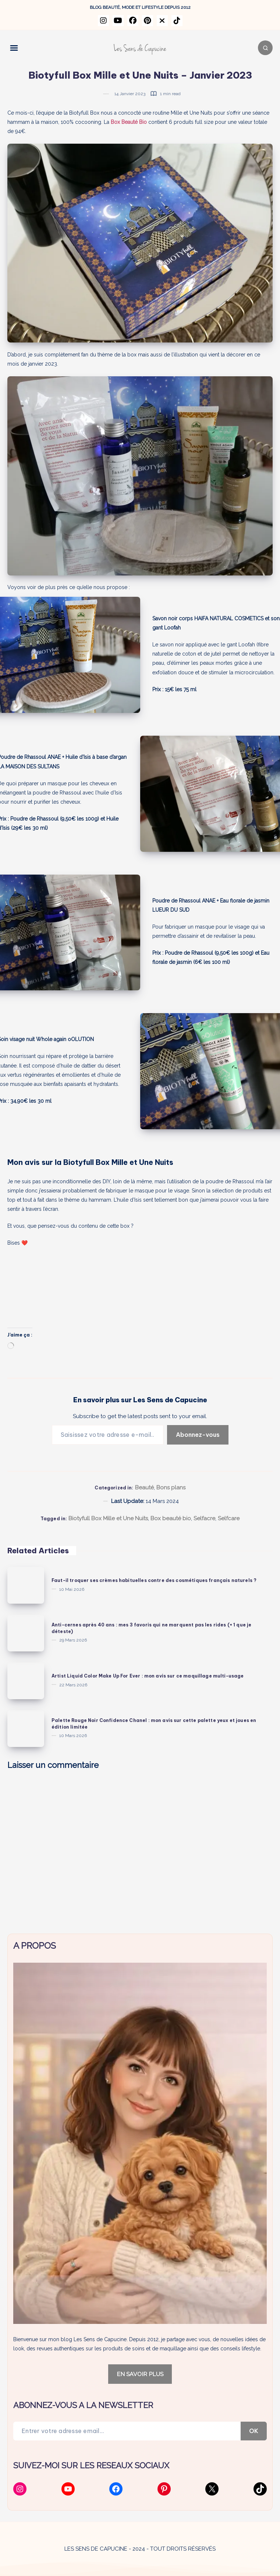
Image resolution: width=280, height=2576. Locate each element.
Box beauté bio (170, 1518)
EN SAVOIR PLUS (140, 2374)
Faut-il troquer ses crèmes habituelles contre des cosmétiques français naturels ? (154, 1580)
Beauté (144, 1487)
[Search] (265, 47)
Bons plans (170, 1487)
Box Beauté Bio (129, 122)
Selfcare (229, 1518)
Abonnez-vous (198, 1434)
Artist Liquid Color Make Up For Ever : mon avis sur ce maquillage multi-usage (148, 1676)
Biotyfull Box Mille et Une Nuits (108, 1518)
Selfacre (204, 1518)
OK (253, 2431)
